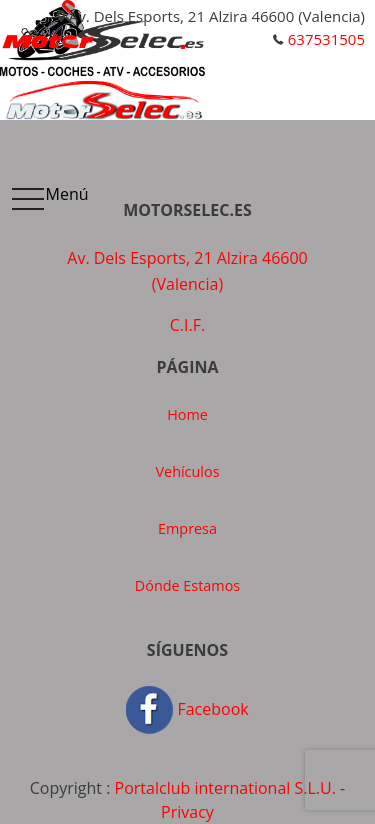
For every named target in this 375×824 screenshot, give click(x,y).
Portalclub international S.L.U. (225, 788)
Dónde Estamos (187, 585)
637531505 (326, 39)
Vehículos (188, 471)
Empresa (187, 528)
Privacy (187, 812)
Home (187, 414)
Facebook (187, 709)
